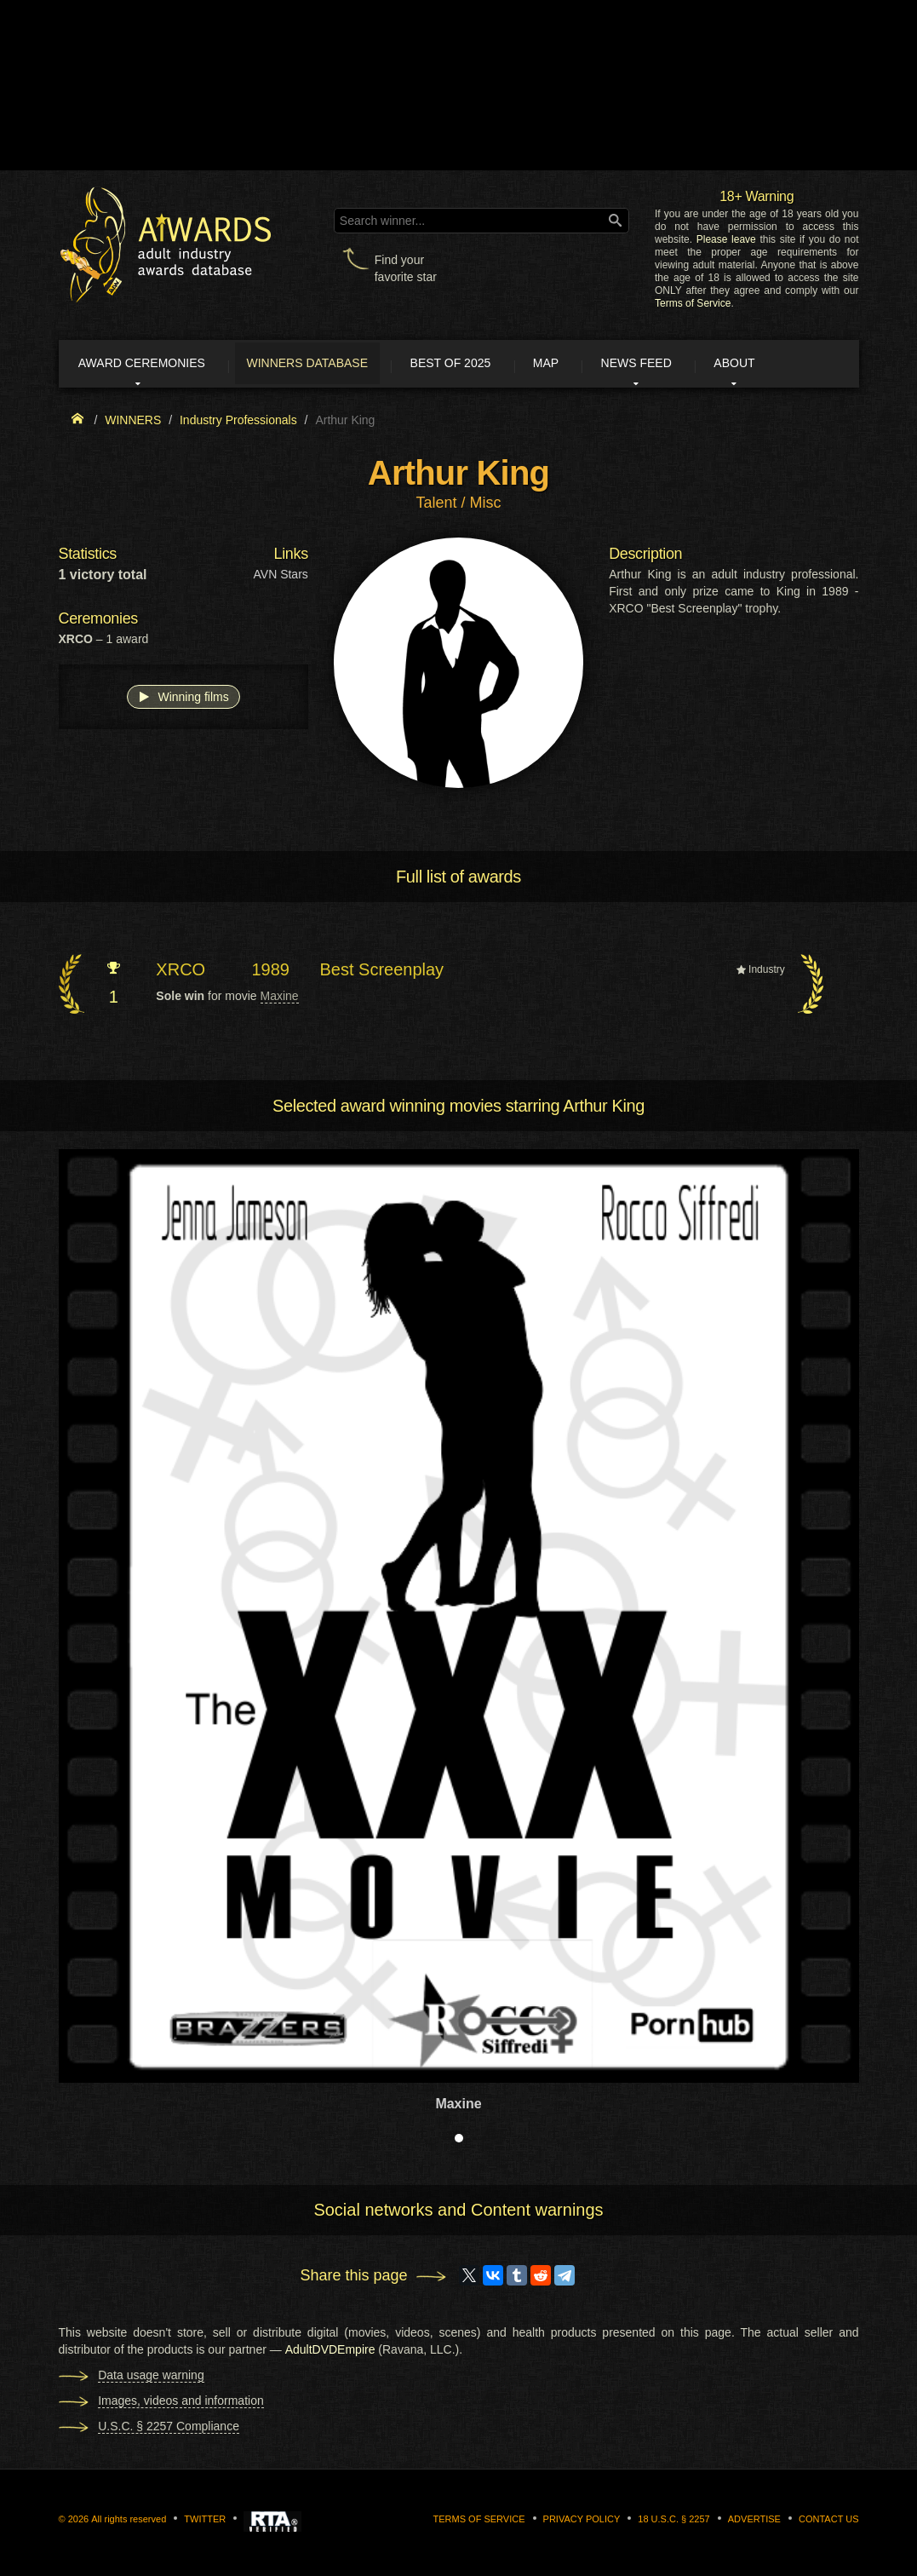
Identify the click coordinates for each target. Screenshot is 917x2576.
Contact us (829, 2521)
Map (575, 364)
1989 (270, 972)
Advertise (754, 2521)
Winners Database (325, 364)
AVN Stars (281, 577)
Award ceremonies (152, 364)
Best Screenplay (381, 972)
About (776, 364)
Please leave (726, 239)
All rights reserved (128, 2521)
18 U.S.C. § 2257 (673, 2521)
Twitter (205, 2521)
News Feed (672, 364)
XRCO (180, 972)
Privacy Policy (582, 2521)
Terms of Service (693, 303)
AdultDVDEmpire (330, 2352)
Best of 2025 (473, 364)
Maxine (280, 999)
